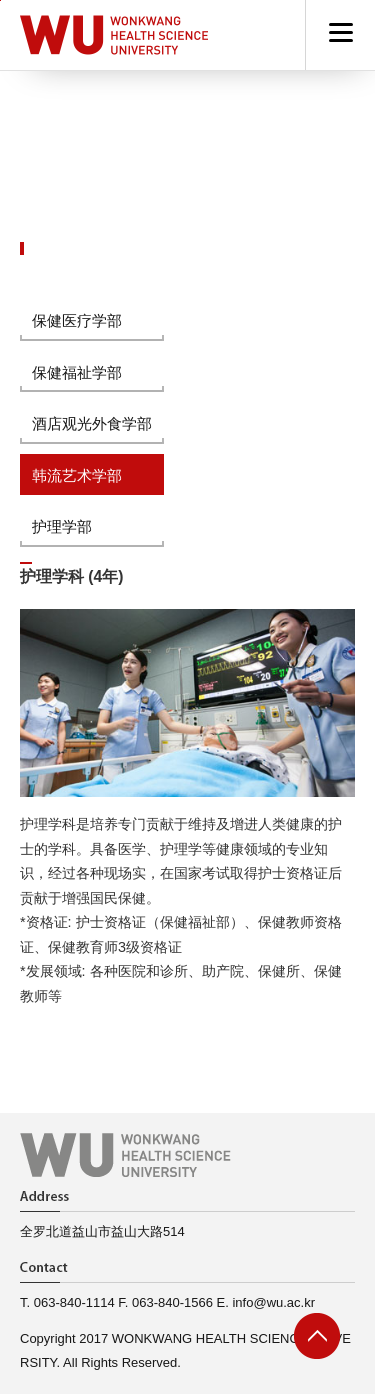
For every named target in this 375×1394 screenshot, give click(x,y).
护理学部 (62, 526)
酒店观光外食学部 (92, 423)
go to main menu (0, 0)
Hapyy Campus (114, 35)
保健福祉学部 (77, 372)
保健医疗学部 (77, 320)
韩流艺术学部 (77, 475)
